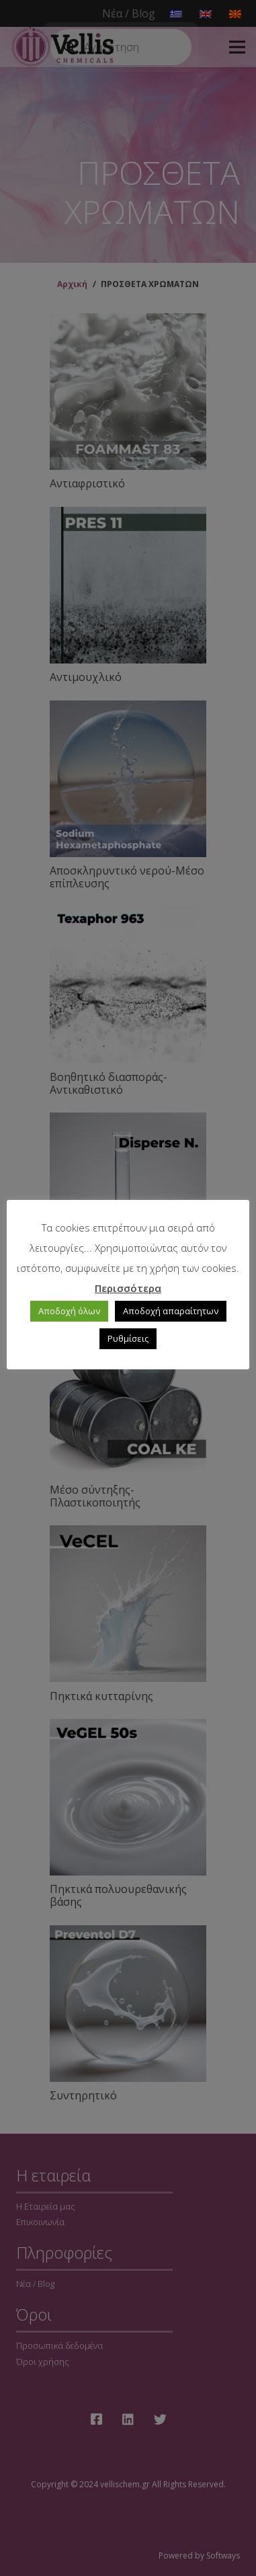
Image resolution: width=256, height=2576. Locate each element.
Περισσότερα (128, 1288)
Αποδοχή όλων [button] (69, 1311)
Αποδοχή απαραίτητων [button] (170, 1311)
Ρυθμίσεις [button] (128, 1338)
